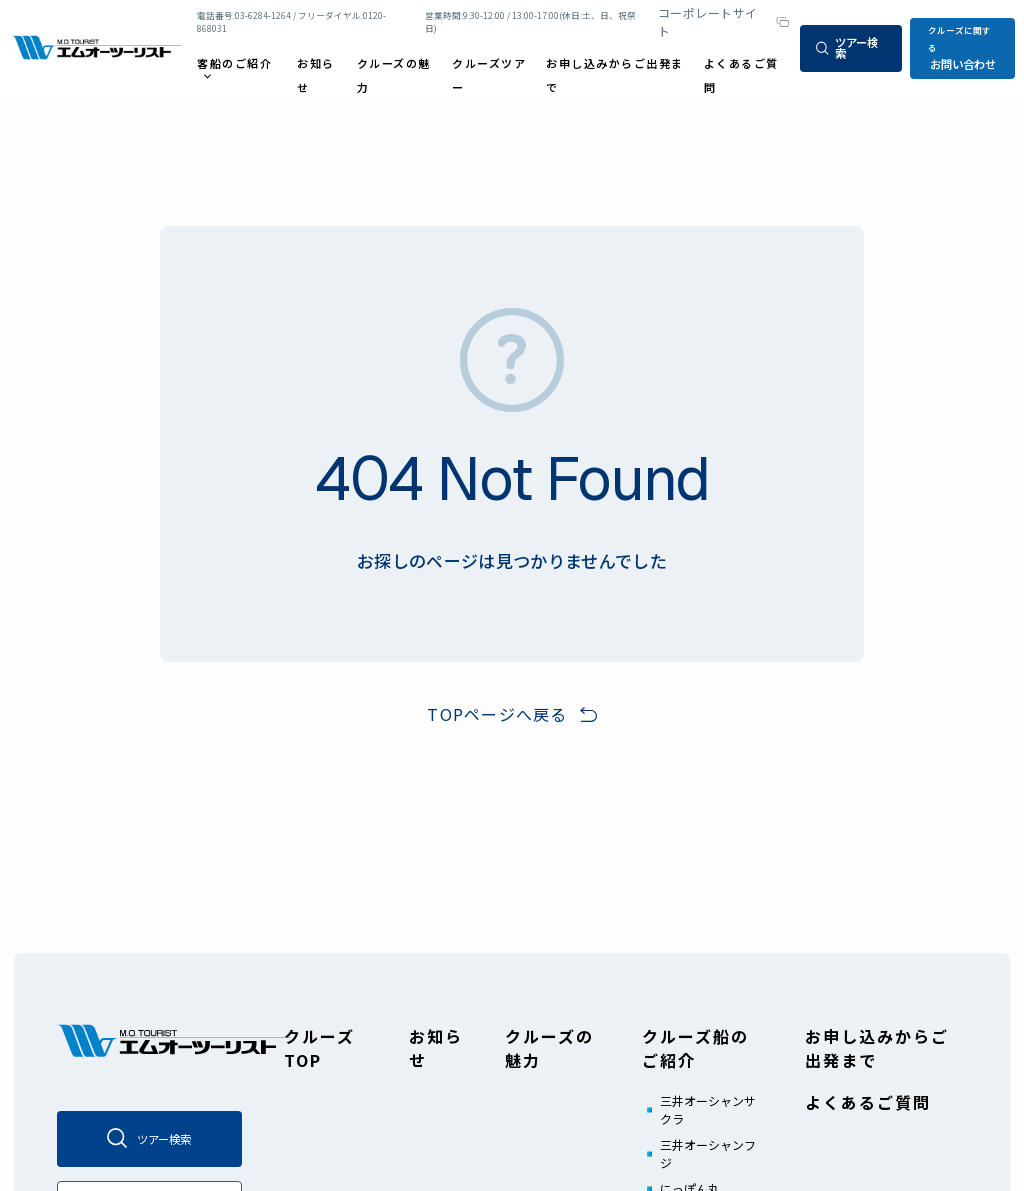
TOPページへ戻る (497, 714)
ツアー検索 (847, 47)
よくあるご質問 (868, 1102)
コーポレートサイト (708, 21)
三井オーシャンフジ (708, 1153)
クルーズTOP (319, 1048)
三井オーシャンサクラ (708, 1109)
